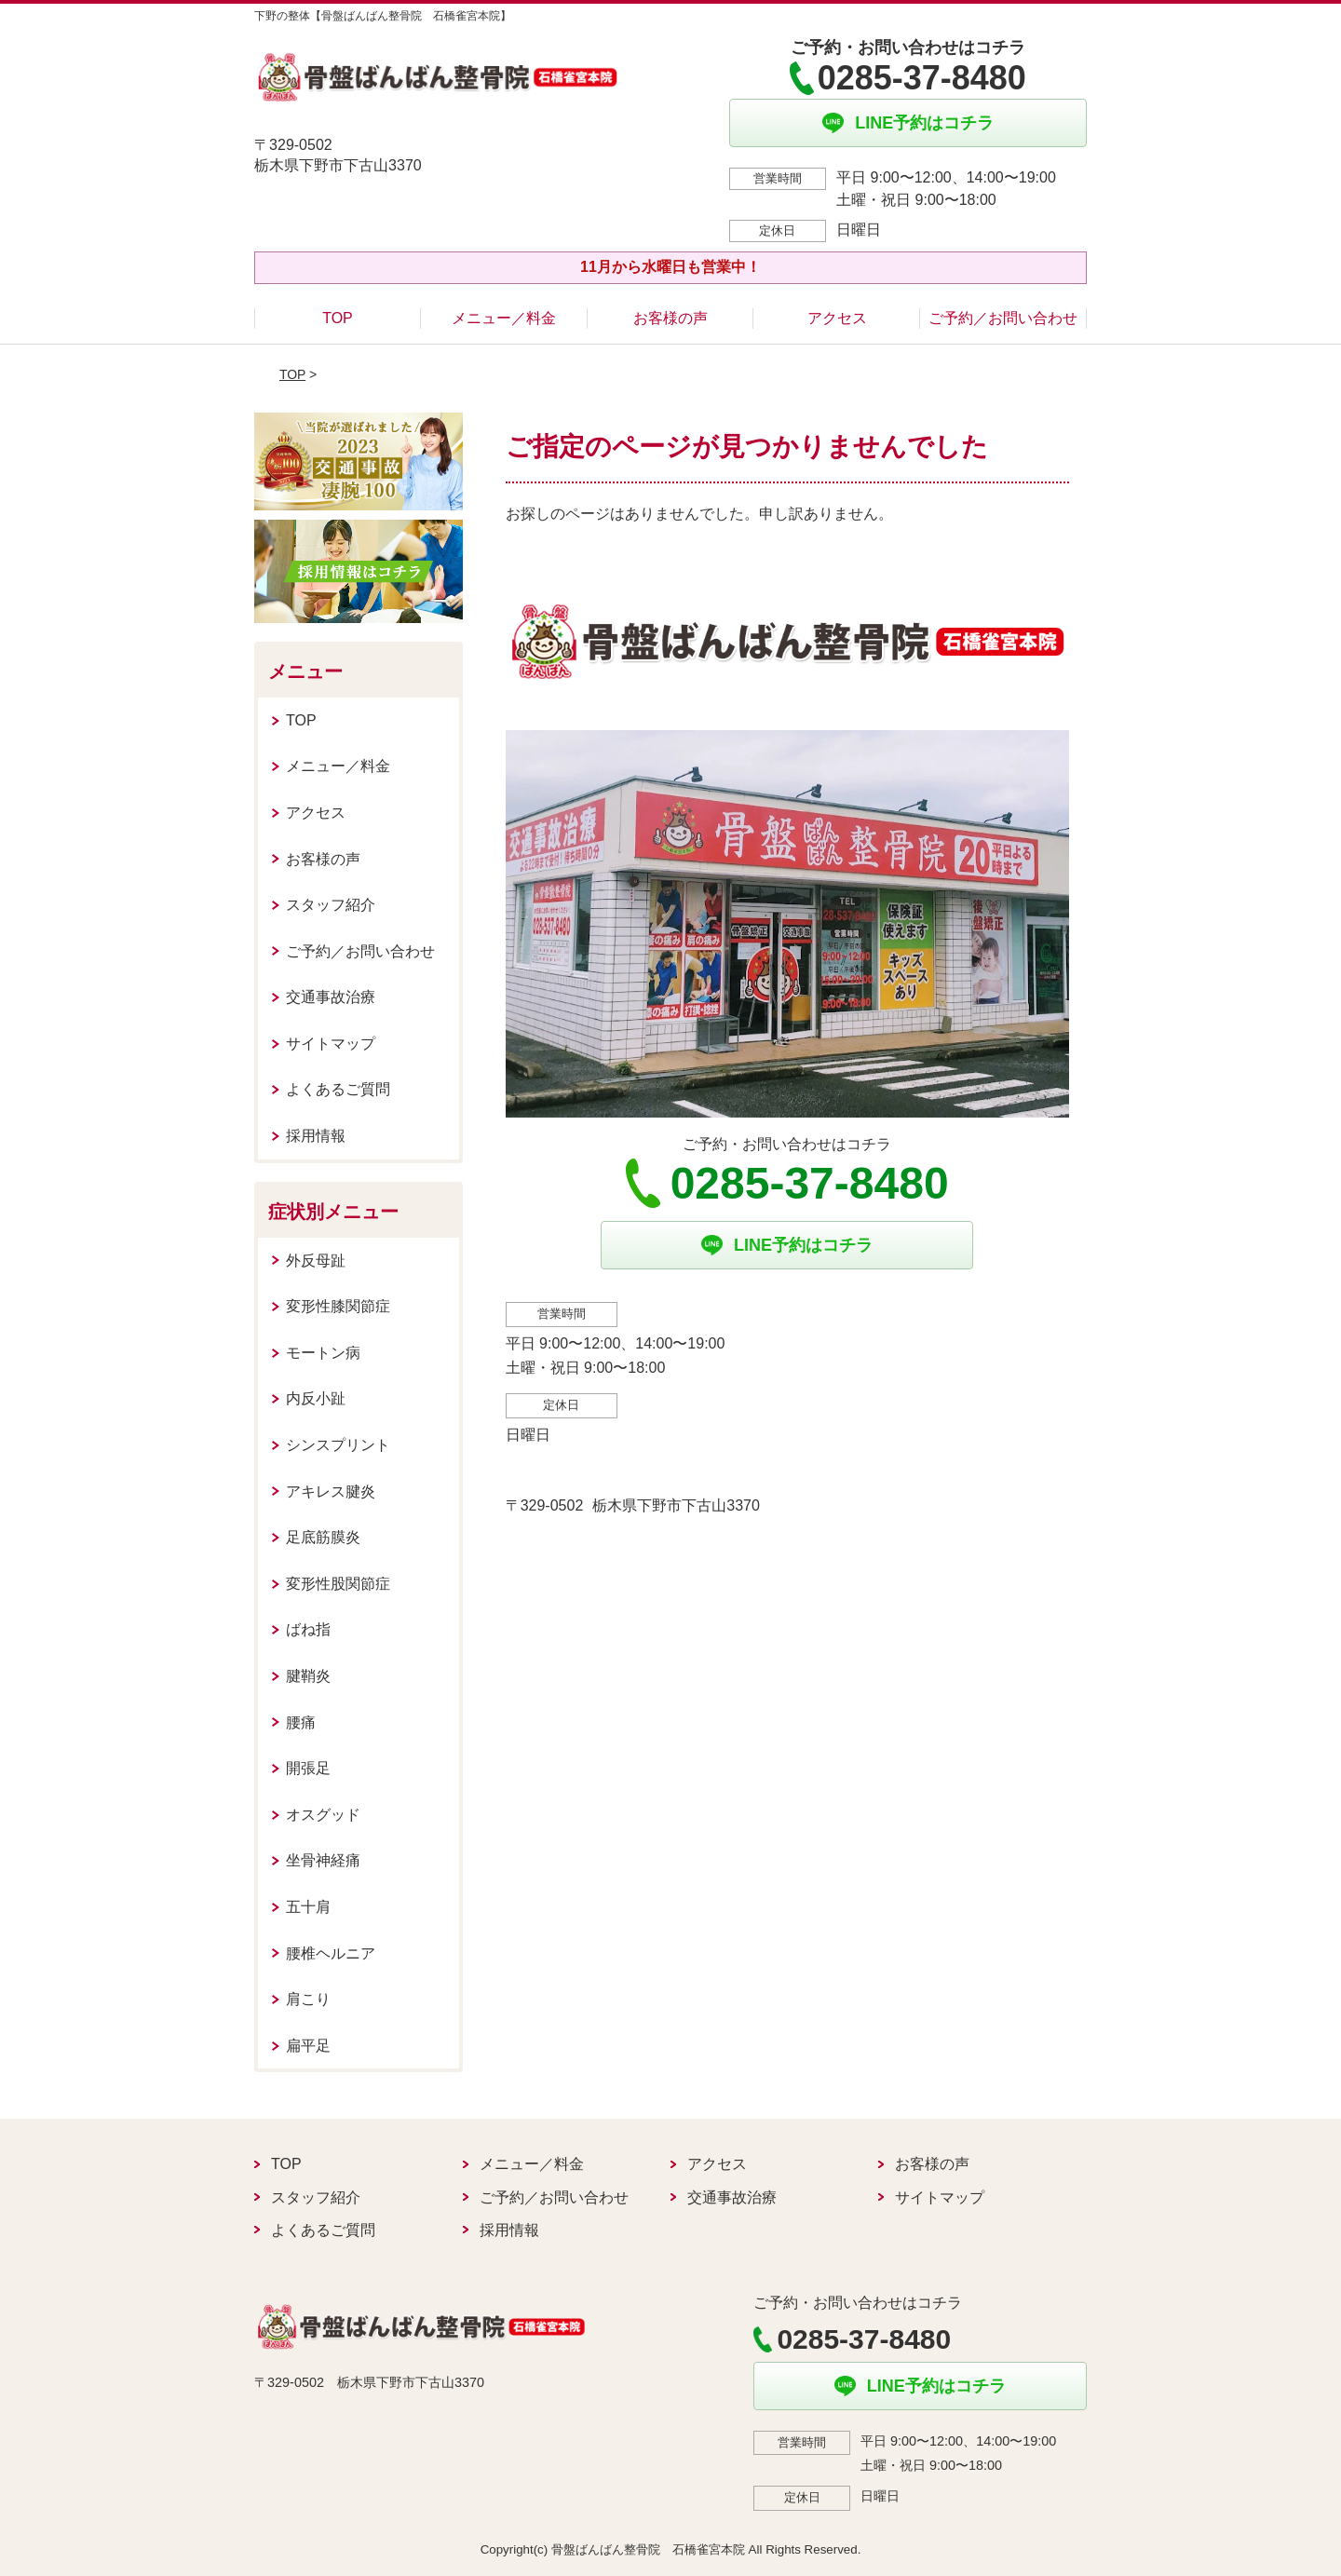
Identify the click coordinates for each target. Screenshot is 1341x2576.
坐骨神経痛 (323, 1860)
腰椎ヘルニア (330, 1953)
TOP (337, 318)
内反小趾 (315, 1398)
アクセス (837, 318)
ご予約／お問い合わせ (1002, 318)
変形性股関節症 (338, 1584)
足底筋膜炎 (323, 1537)
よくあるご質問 (338, 1089)
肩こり (308, 1999)
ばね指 (308, 1629)
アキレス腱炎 (330, 1491)
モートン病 (323, 1353)
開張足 (308, 1768)
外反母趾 (315, 1260)
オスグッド (323, 1815)
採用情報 (315, 1136)
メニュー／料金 (504, 318)
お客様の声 (670, 318)
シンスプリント (338, 1445)
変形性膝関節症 (338, 1306)
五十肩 (308, 1907)
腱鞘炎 (308, 1676)
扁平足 (308, 2046)
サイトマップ (330, 1043)
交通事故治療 (330, 997)
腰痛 (301, 1722)
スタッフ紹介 (330, 905)
